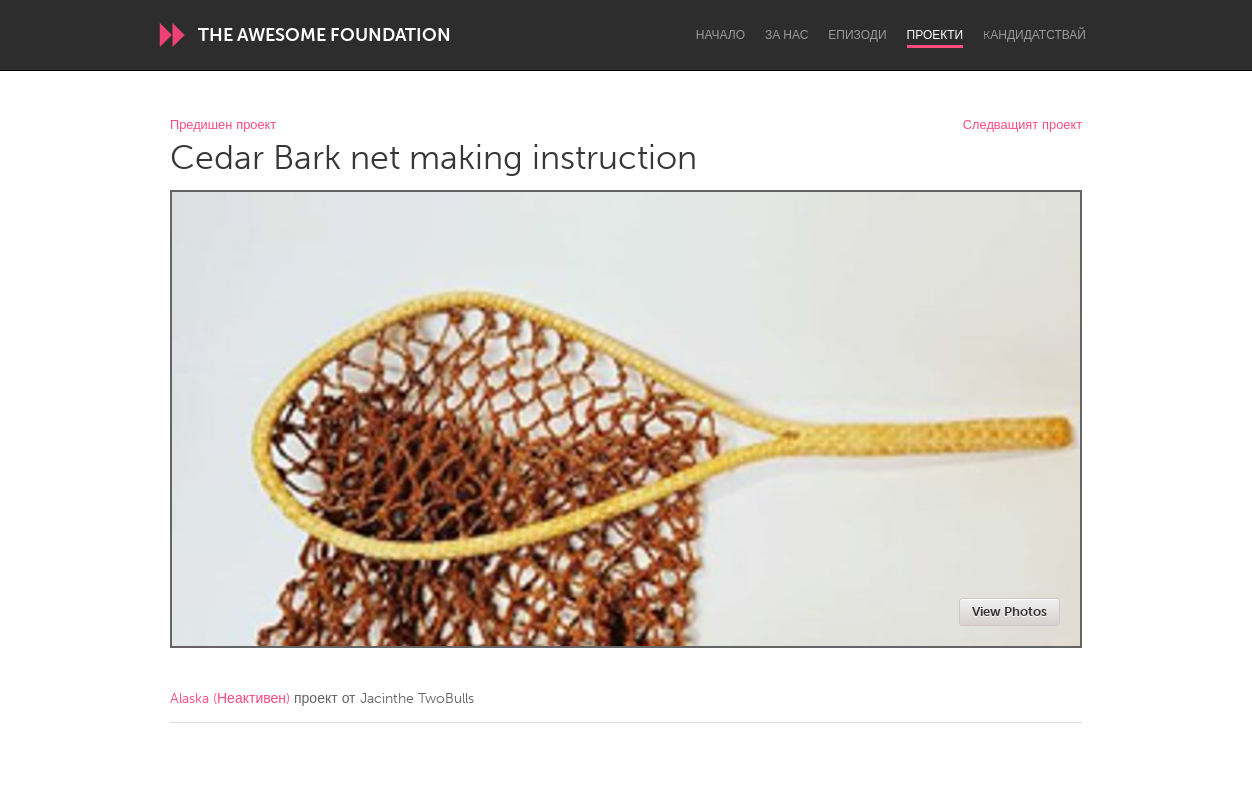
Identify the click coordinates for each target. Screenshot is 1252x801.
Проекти (935, 35)
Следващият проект (1022, 125)
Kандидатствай (1034, 35)
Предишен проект (223, 125)
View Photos (1009, 611)
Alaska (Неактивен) (230, 698)
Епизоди (857, 35)
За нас (786, 35)
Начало (720, 35)
